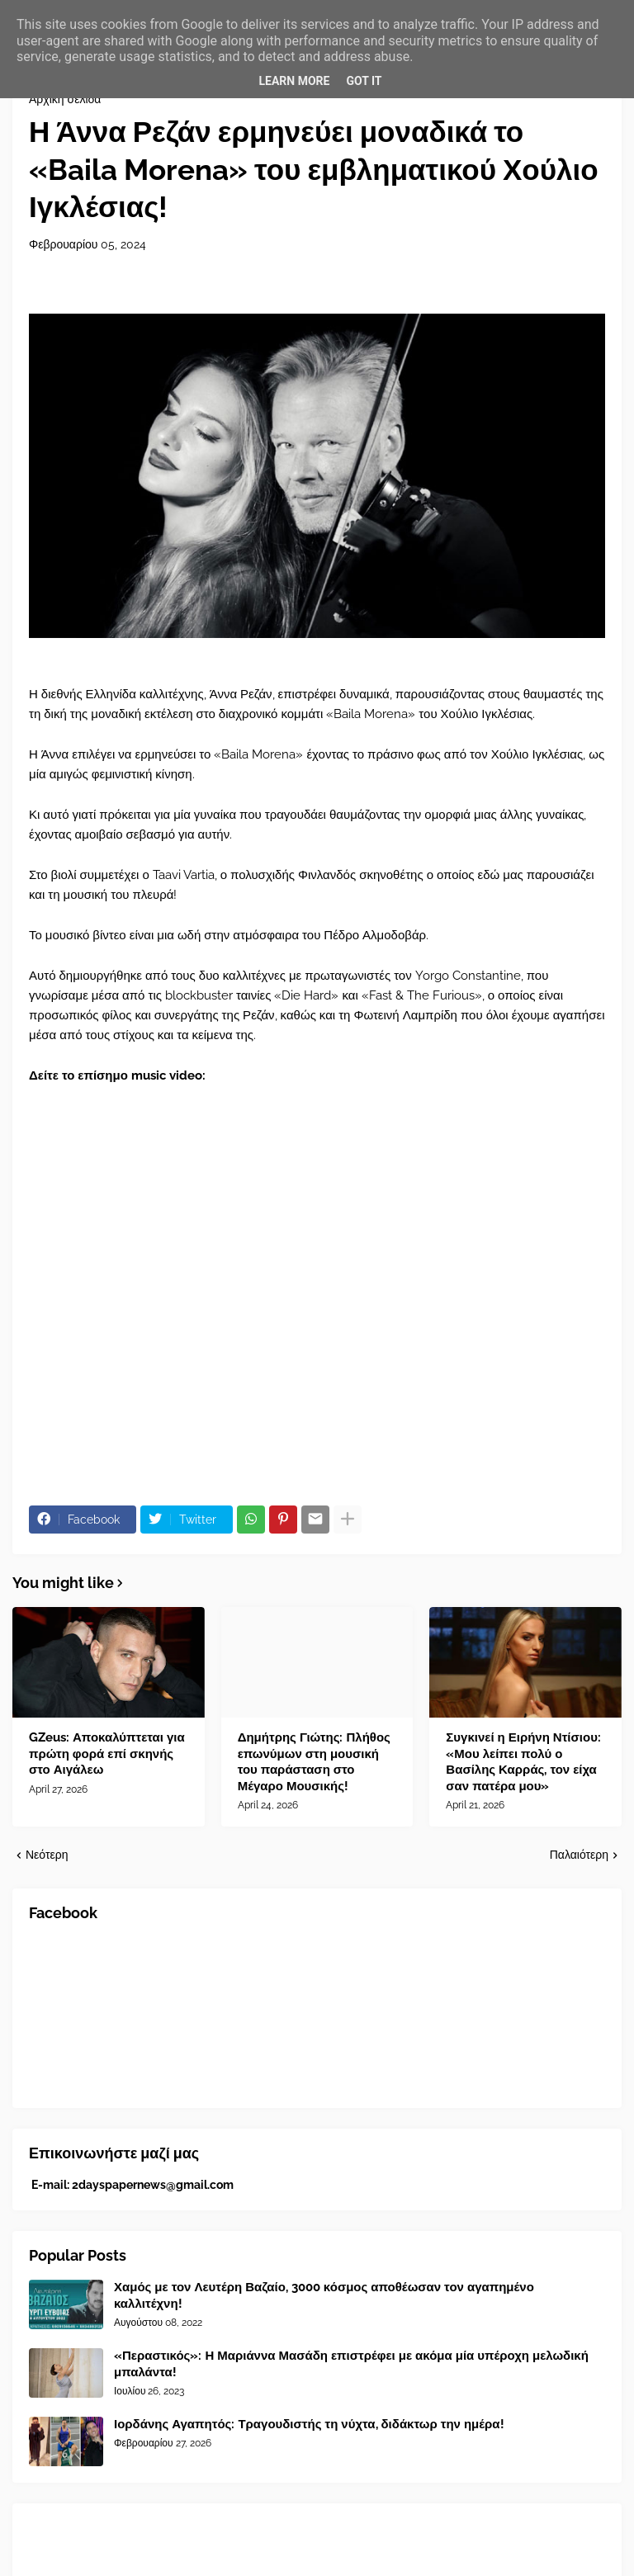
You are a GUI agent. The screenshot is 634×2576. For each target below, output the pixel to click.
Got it (363, 80)
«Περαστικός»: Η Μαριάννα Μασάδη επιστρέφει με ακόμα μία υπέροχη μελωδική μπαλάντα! (351, 2364)
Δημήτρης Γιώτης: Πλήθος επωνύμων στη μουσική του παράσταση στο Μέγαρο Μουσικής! (314, 1762)
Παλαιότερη (579, 1854)
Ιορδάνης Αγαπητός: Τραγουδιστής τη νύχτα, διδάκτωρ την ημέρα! (309, 2424)
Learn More (293, 80)
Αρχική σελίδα (65, 99)
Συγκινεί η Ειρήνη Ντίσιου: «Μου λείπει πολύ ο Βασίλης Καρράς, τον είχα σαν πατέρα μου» (523, 1762)
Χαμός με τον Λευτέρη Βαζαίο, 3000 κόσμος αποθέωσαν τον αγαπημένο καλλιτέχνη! (324, 2295)
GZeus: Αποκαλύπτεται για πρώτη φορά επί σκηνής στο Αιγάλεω (107, 1753)
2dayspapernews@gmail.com (153, 2184)
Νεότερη (47, 1854)
